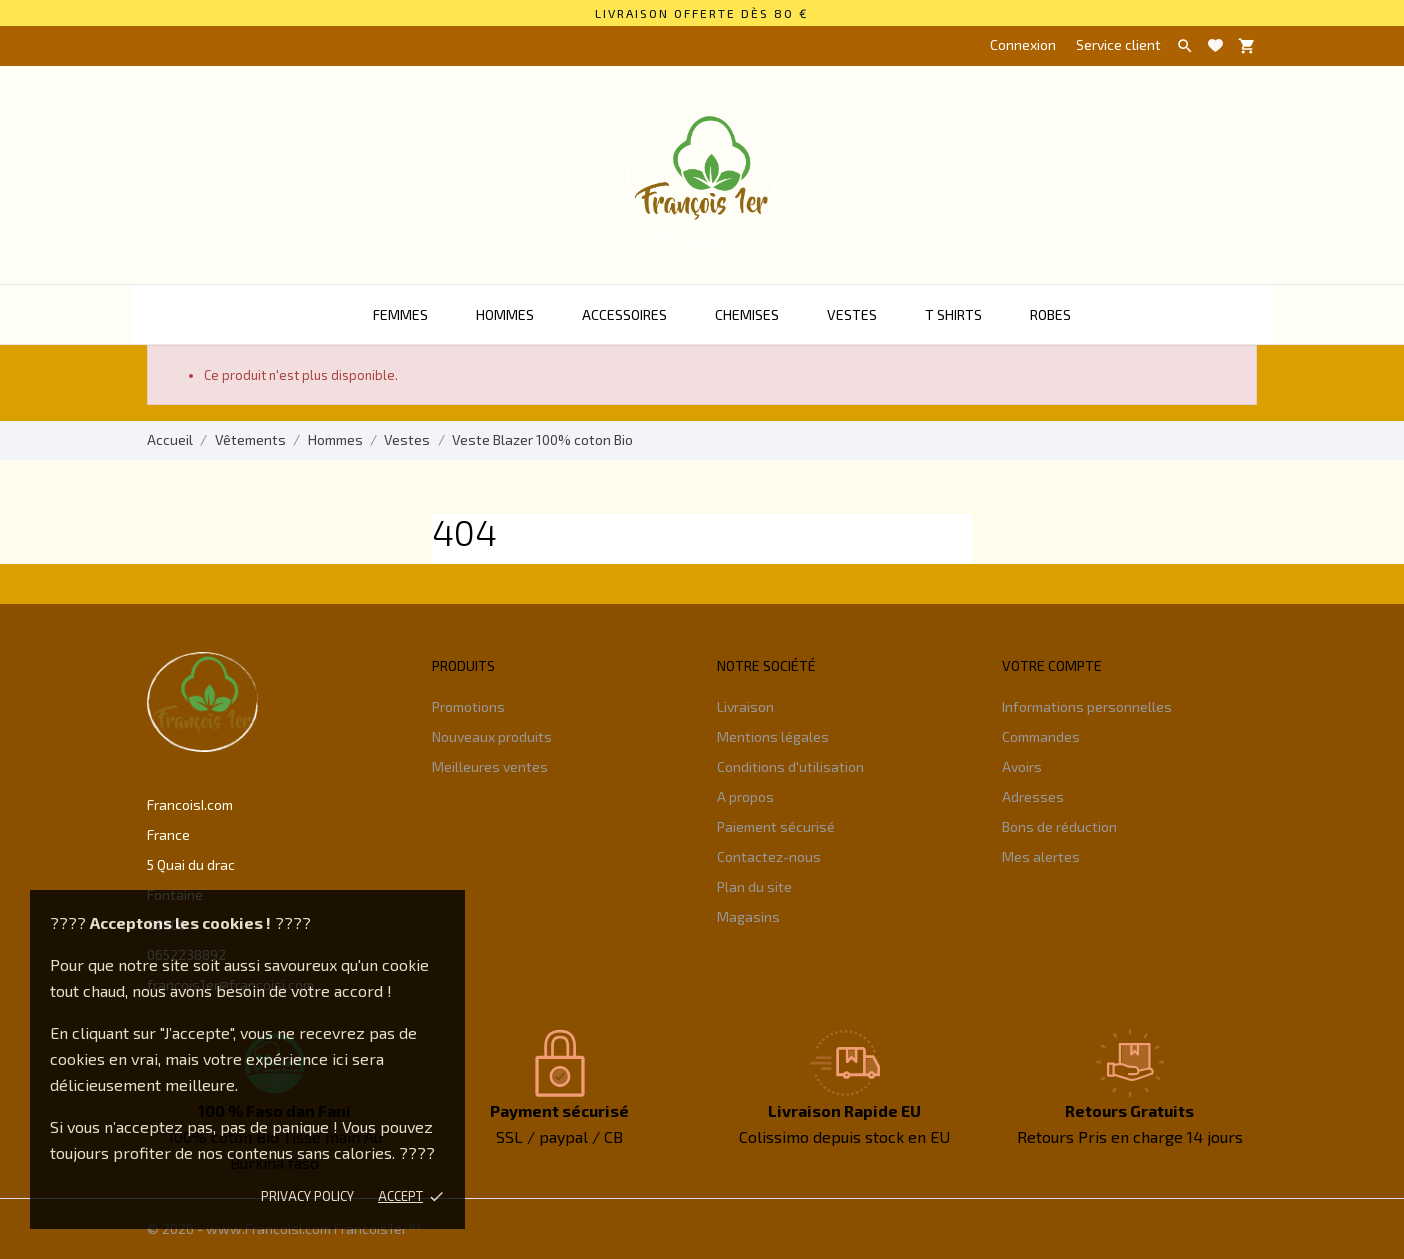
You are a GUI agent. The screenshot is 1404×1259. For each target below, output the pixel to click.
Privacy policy (307, 1196)
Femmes (400, 314)
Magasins (748, 916)
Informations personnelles (1087, 706)
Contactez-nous (769, 856)
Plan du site (754, 886)
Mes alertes (1041, 856)
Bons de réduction (1059, 826)
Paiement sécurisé (776, 826)
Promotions (468, 706)
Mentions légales (773, 736)
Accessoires (624, 314)
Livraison (745, 706)
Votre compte (1052, 665)
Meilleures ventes (490, 766)
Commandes (1041, 736)
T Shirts (953, 314)
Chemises (747, 314)
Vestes (852, 314)
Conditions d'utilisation (790, 766)
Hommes (505, 314)
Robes (1050, 314)
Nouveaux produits (492, 736)
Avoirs (1022, 766)
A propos (745, 796)
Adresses (1033, 796)
